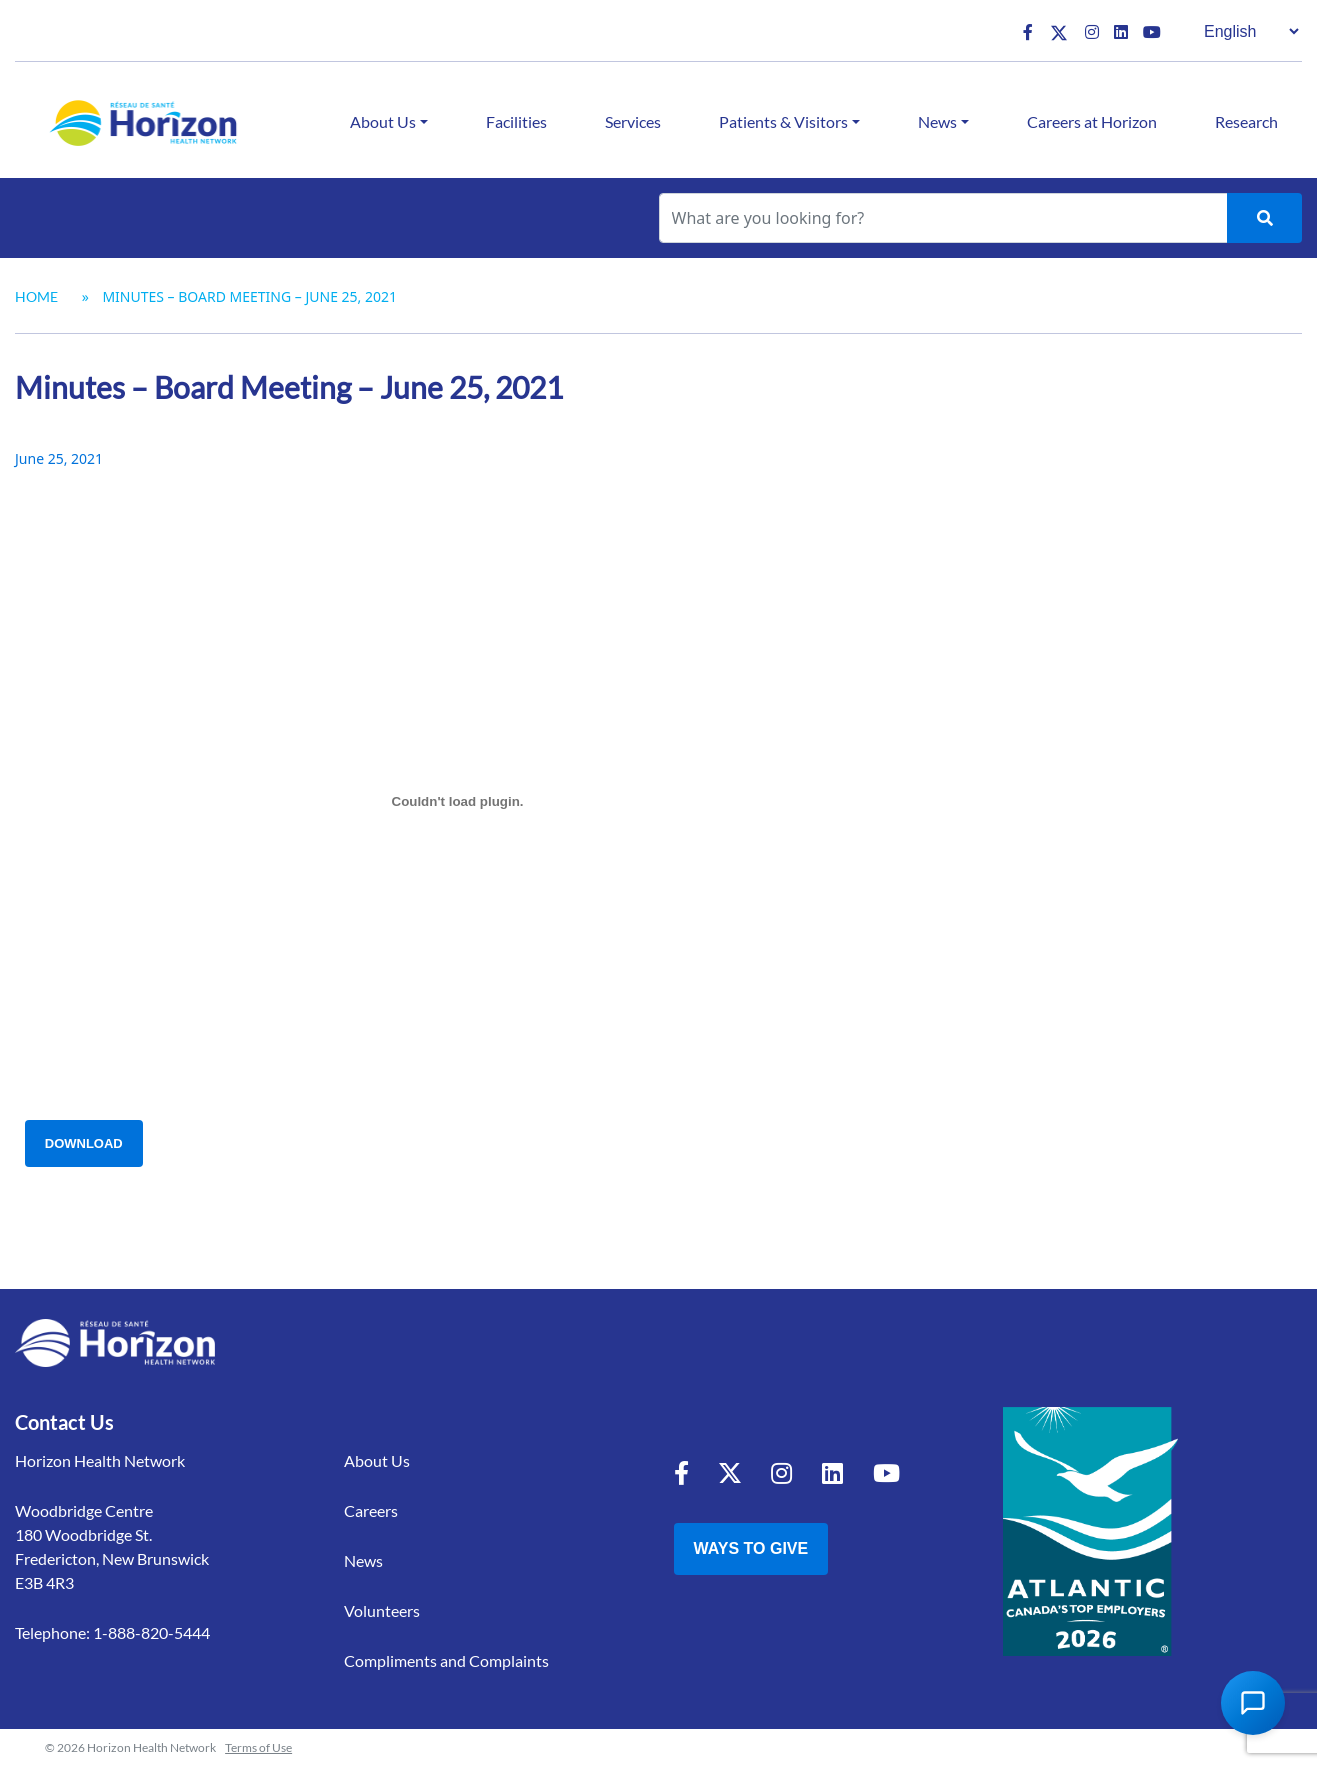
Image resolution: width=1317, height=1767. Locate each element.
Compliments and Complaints (446, 1660)
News (937, 121)
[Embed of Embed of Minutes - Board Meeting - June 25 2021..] (457, 802)
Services (633, 121)
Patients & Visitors (783, 121)
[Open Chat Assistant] (1253, 1703)
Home (36, 296)
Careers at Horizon (1092, 121)
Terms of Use (258, 1747)
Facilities (516, 121)
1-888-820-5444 (151, 1632)
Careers (371, 1510)
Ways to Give (751, 1548)
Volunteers (382, 1610)
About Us (383, 121)
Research (1246, 121)
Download (84, 1143)
